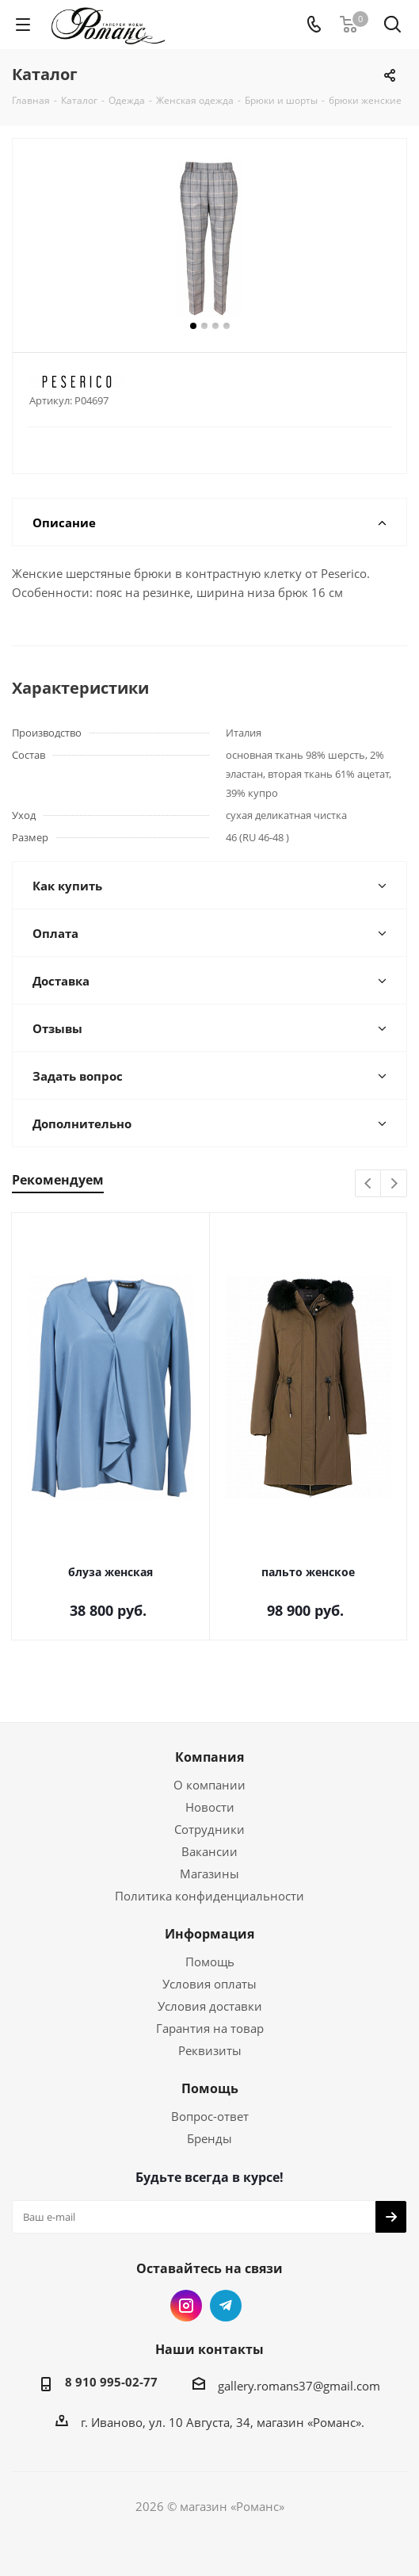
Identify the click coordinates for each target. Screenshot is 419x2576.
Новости (209, 1807)
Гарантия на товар (210, 2028)
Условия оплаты (209, 1984)
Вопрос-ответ (210, 2116)
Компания (209, 1757)
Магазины (209, 1873)
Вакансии (209, 1851)
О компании (209, 1785)
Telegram (226, 2305)
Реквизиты (210, 2050)
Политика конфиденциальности (209, 1896)
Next (394, 1184)
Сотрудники (209, 1829)
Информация (209, 1934)
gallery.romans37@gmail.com (299, 2386)
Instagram (186, 2305)
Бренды (209, 2138)
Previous (369, 1184)
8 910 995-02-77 (111, 2382)
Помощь (209, 1961)
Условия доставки (210, 2006)
